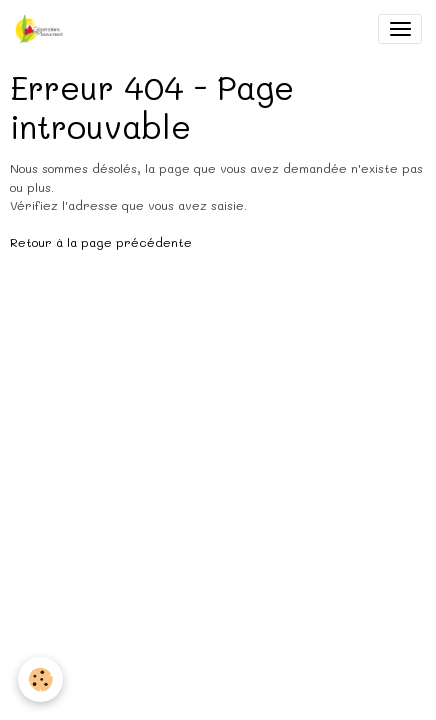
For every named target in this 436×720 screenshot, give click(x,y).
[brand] (42, 29)
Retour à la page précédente (101, 242)
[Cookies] (40, 679)
